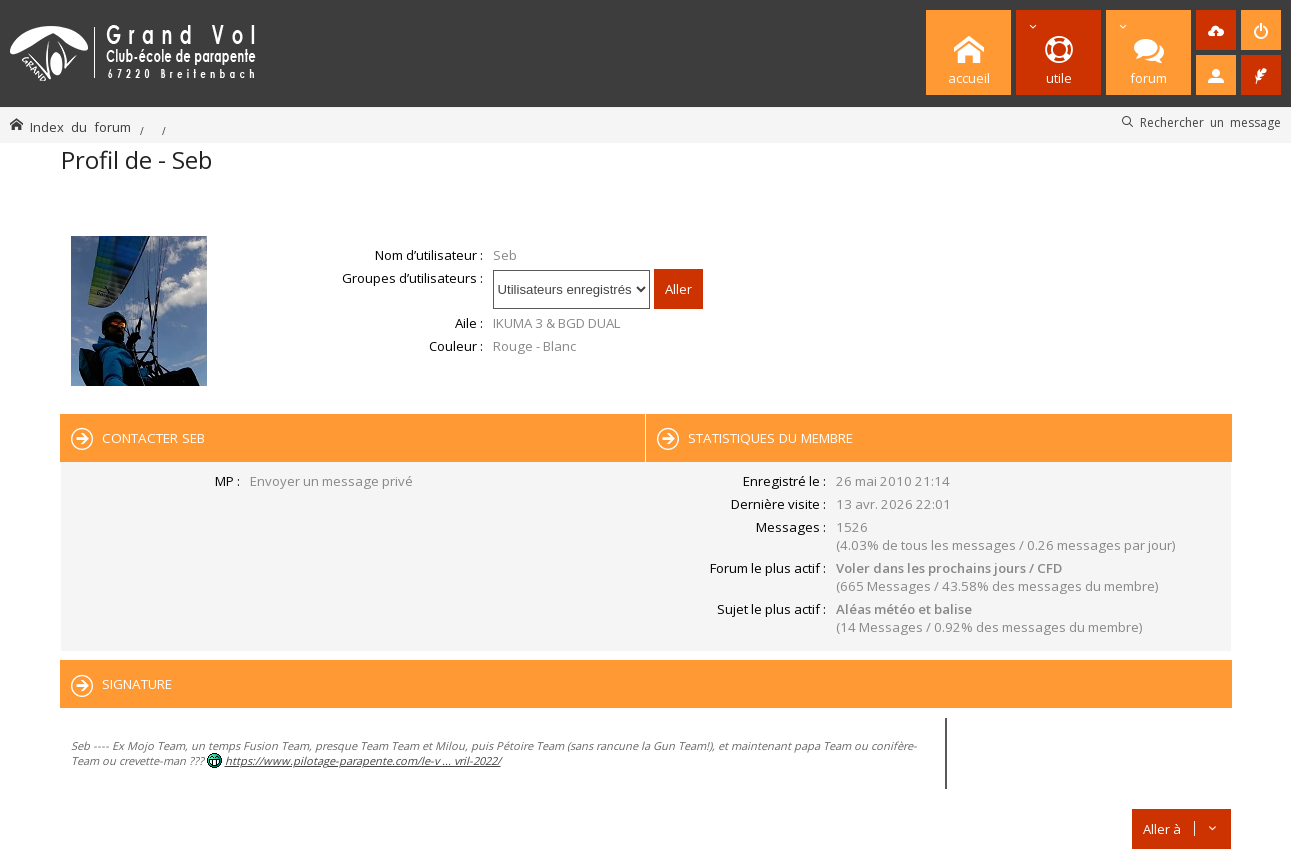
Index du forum (80, 126)
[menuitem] (1216, 30)
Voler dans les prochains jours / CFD (949, 568)
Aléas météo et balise (904, 609)
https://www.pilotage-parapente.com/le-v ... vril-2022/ (363, 760)
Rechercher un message (1210, 122)
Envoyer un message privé (331, 481)
